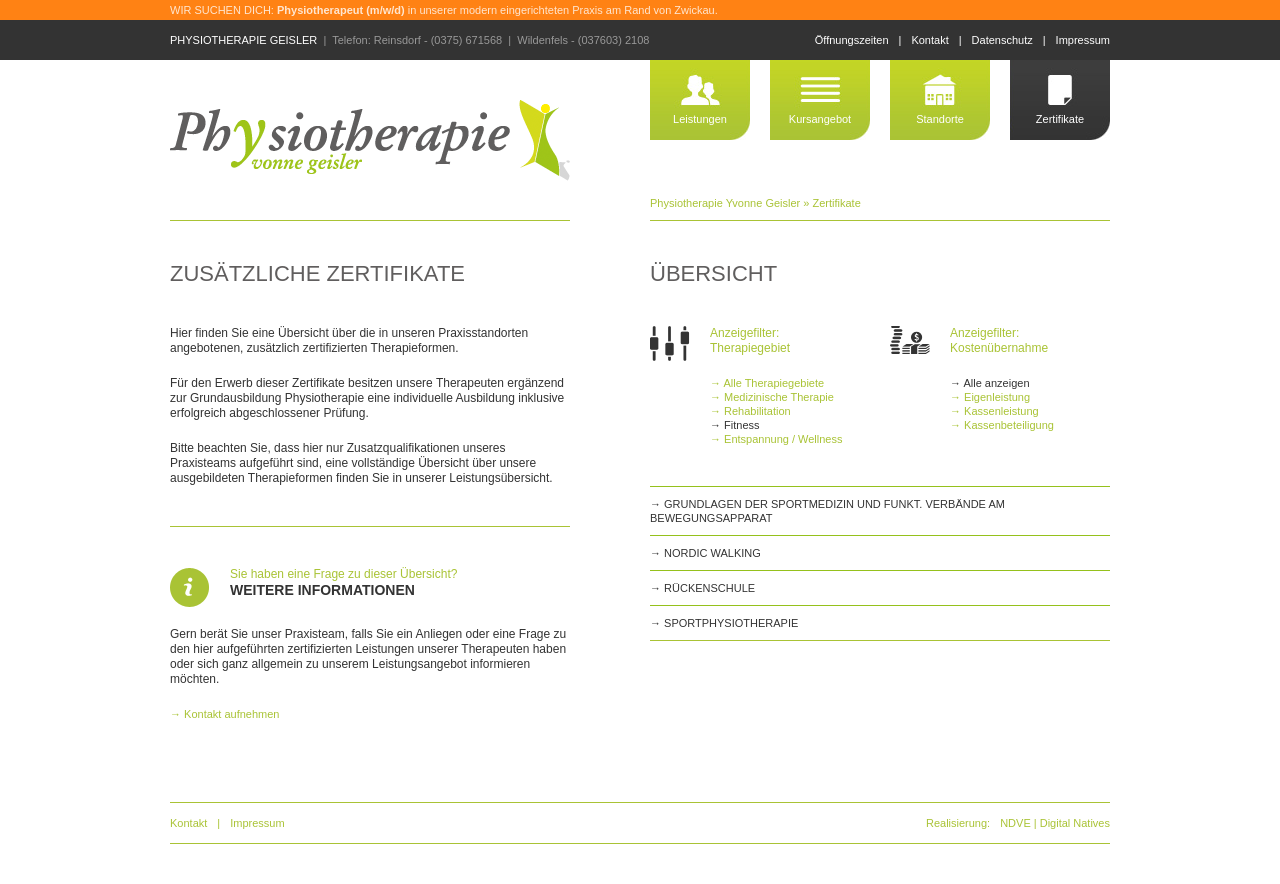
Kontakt (929, 40)
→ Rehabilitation (750, 411)
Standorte (940, 119)
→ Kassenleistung (994, 411)
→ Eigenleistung (990, 397)
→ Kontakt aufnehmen (224, 714)
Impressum (1083, 40)
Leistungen (700, 119)
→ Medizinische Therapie (772, 397)
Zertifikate (1060, 119)
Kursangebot (820, 119)
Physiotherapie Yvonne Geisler (725, 203)
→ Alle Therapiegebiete (767, 383)
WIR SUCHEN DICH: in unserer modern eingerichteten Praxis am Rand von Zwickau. (444, 10)
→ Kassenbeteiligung (1002, 425)
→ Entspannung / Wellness (776, 439)
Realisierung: (958, 823)
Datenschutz (1002, 40)
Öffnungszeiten (852, 40)
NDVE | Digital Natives (1055, 823)
